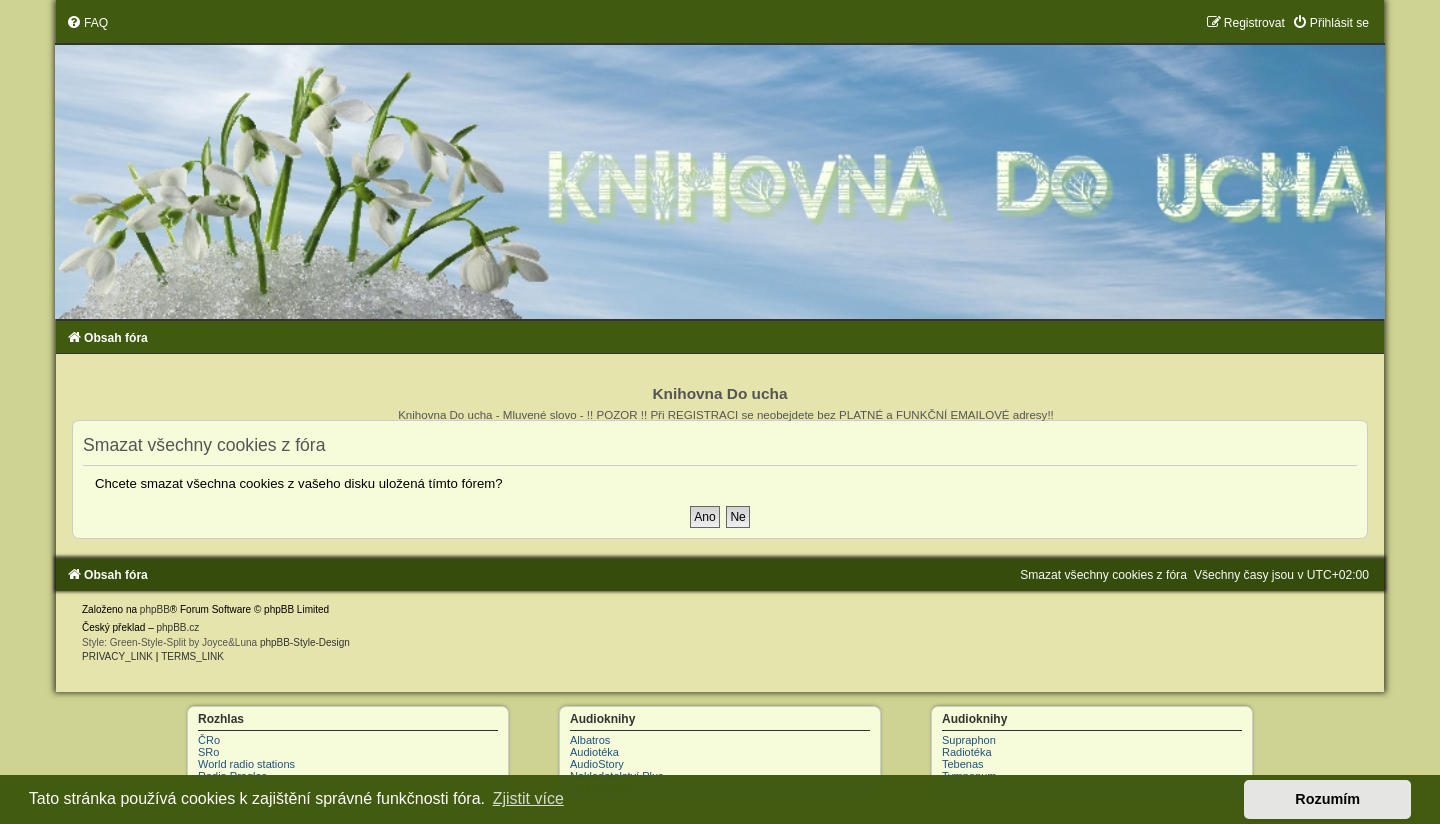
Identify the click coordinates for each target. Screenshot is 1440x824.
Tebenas (963, 764)
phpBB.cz (177, 627)
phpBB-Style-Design (305, 642)
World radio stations (246, 764)
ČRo (209, 740)
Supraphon (969, 740)
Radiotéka (967, 752)
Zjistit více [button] (528, 798)
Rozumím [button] (1327, 799)
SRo (208, 752)
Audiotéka (594, 752)
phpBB (155, 609)
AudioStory (597, 764)
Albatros (590, 740)
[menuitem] (87, 23)
